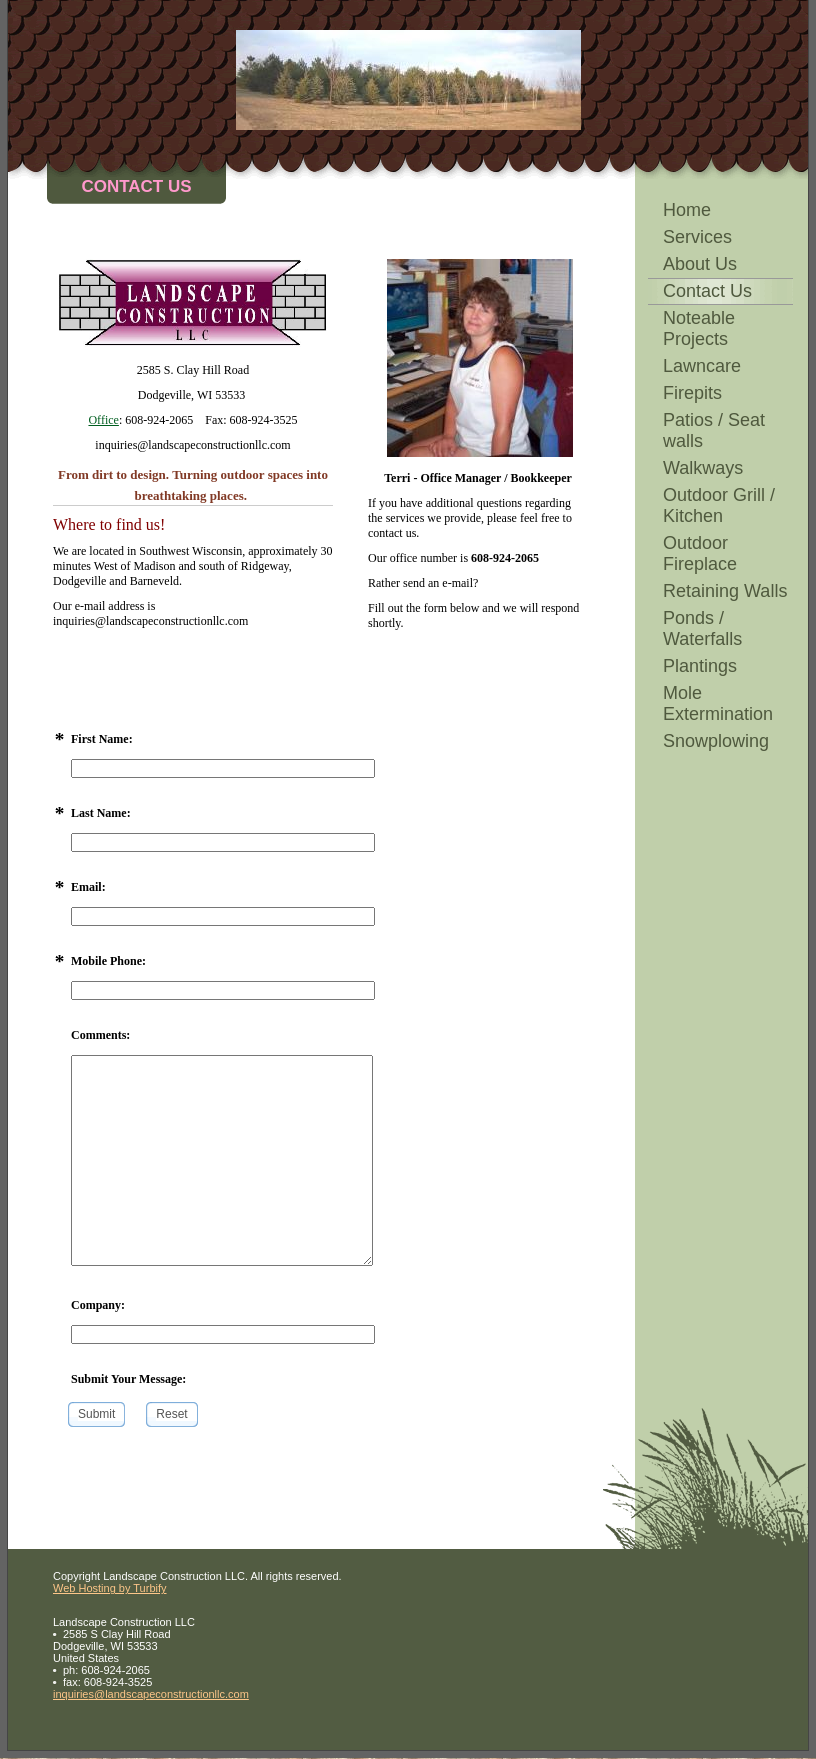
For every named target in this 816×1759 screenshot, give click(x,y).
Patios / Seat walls (714, 430)
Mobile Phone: (108, 961)
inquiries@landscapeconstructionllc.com (151, 1694)
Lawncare (702, 366)
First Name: (102, 739)
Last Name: (101, 813)
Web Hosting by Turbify (110, 1588)
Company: (98, 1305)
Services (697, 237)
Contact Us (707, 291)
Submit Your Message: (128, 1379)
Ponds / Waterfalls (702, 628)
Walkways (703, 468)
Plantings (700, 666)
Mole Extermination (718, 703)
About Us (700, 264)
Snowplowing (716, 741)
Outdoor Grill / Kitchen (719, 505)
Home (687, 210)
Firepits (692, 393)
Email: (88, 887)
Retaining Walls (725, 591)
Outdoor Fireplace (700, 553)
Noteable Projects (699, 328)
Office (103, 420)
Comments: (100, 1035)
